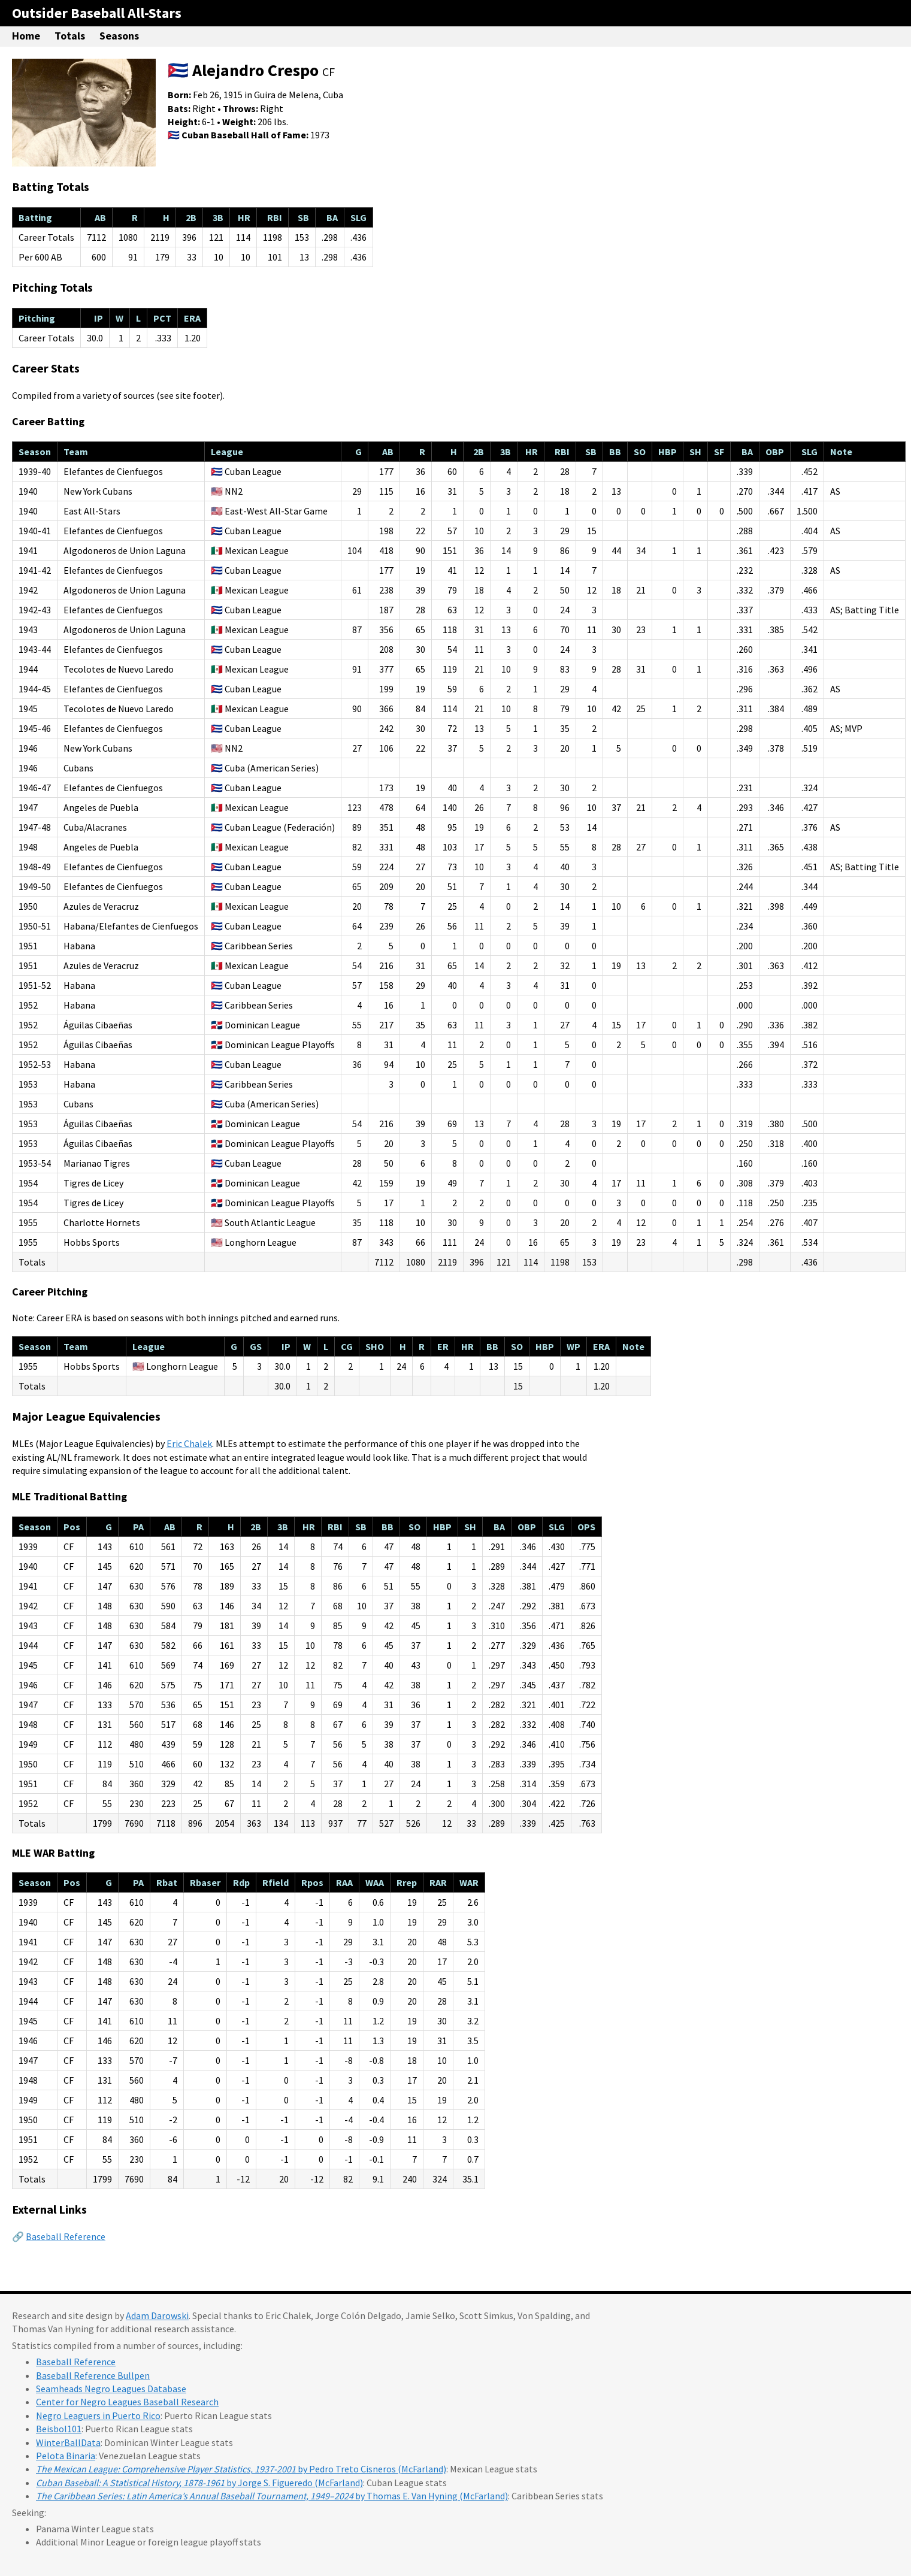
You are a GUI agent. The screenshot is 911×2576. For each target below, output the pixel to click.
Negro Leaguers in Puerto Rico (98, 2415)
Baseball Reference (65, 2236)
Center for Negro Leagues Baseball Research (127, 2402)
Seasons (119, 36)
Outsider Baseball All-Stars (96, 13)
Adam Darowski (157, 2315)
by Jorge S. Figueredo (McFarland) (199, 2483)
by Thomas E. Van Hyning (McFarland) (272, 2496)
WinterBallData (68, 2442)
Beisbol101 (58, 2429)
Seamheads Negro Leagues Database (111, 2389)
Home (26, 36)
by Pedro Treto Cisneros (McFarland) (241, 2469)
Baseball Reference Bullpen (93, 2375)
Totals (70, 36)
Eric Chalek (189, 1443)
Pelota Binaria (65, 2456)
